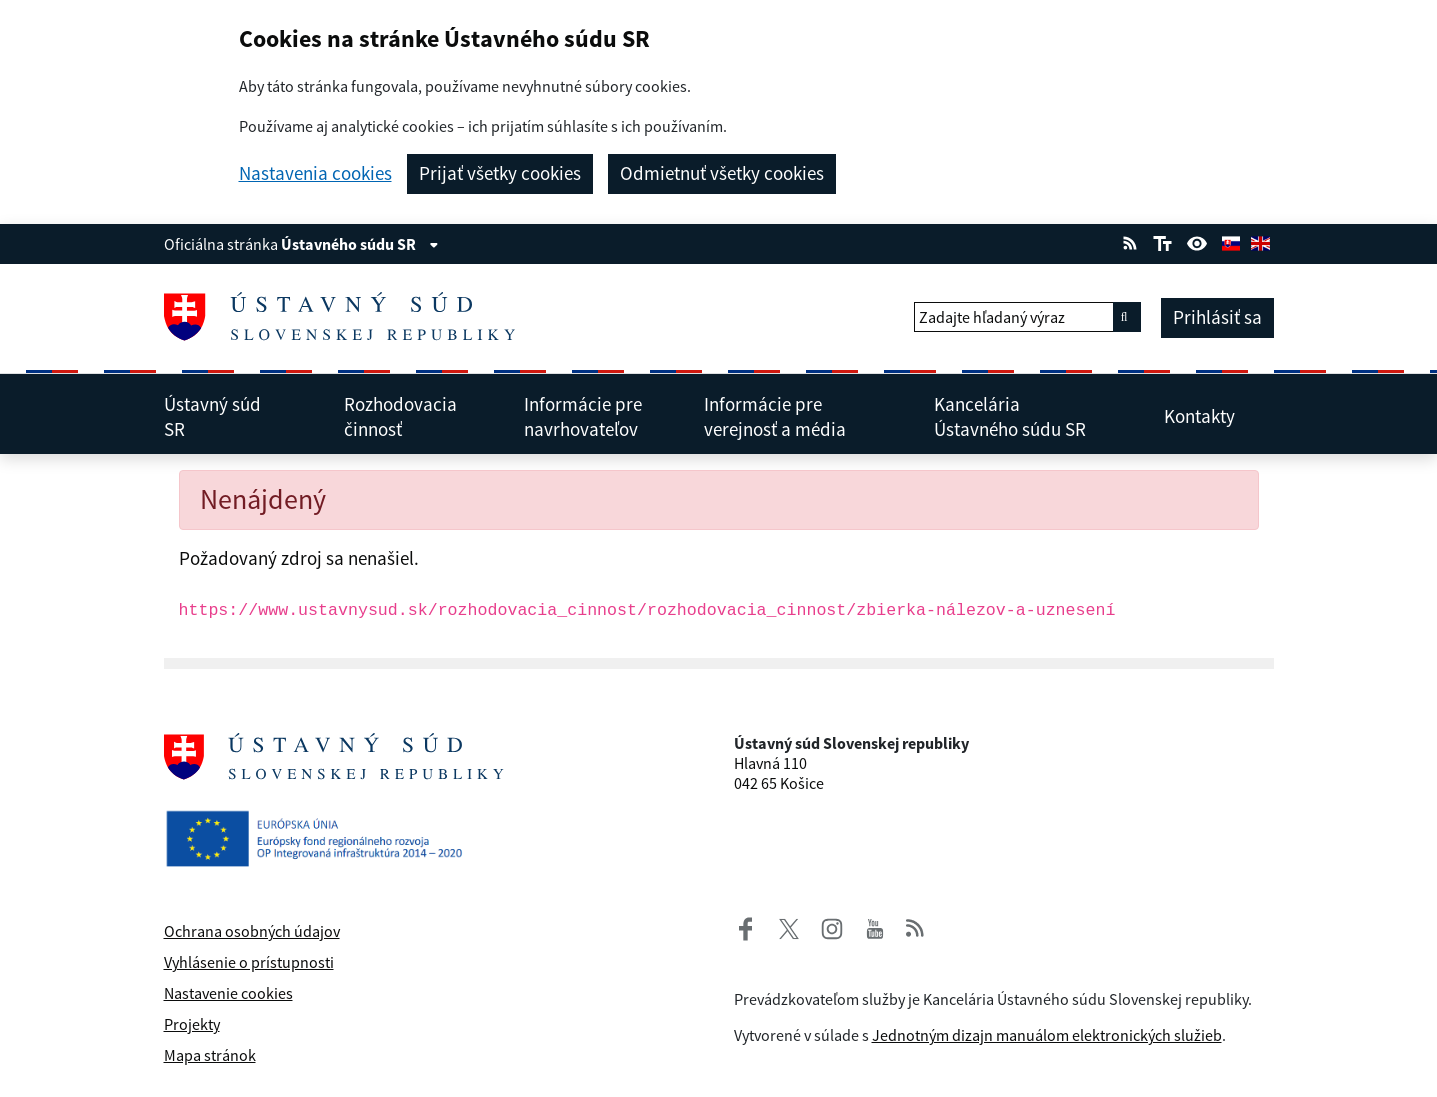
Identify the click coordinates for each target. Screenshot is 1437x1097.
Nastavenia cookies (315, 173)
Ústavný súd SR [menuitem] (236, 416)
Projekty (192, 1024)
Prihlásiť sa (1217, 317)
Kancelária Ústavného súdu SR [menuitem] (1031, 416)
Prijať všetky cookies (500, 173)
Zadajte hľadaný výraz (992, 317)
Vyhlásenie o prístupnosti (249, 962)
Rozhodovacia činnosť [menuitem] (416, 416)
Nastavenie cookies (228, 993)
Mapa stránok (210, 1055)
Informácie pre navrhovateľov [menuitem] (596, 416)
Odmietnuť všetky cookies (722, 173)
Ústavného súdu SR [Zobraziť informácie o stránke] (360, 244)
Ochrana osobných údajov (252, 931)
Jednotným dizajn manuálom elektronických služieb (1047, 1035)
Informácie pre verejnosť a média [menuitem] (801, 416)
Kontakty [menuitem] (1212, 416)
